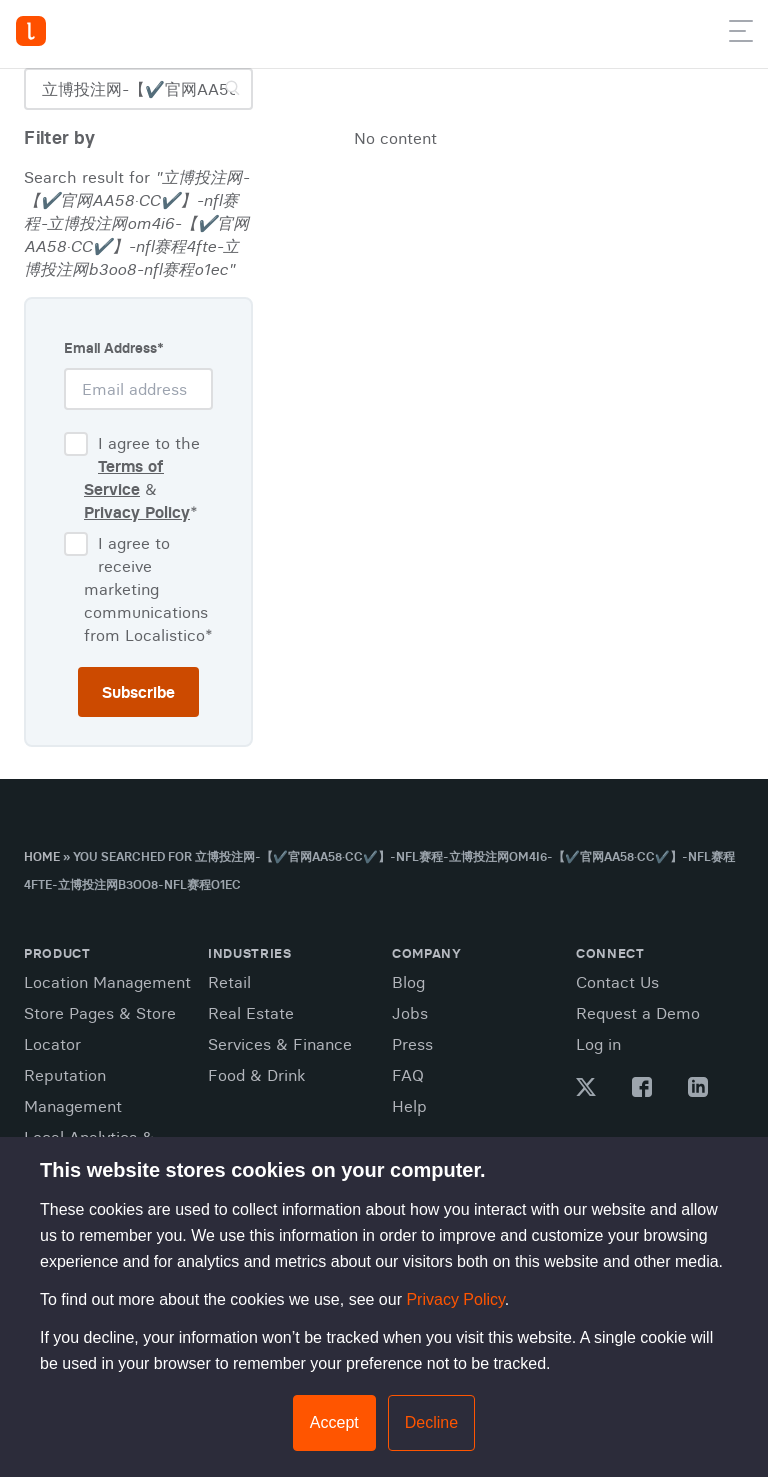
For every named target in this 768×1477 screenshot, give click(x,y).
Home (42, 856)
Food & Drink (256, 1075)
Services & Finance (280, 1044)
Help (409, 1106)
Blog (408, 982)
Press (412, 1044)
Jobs (410, 1013)
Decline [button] (431, 1422)
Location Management (107, 982)
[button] (741, 35)
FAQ (408, 1075)
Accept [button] (334, 1422)
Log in (598, 1044)
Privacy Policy (455, 1299)
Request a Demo (638, 1013)
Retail (229, 982)
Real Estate (251, 1013)
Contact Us (617, 982)
